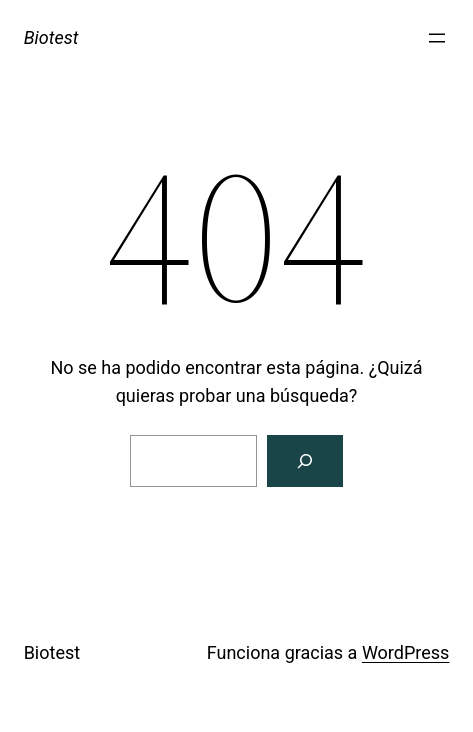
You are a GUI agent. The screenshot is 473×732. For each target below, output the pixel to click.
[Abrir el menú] (437, 38)
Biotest (51, 37)
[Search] (305, 461)
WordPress (405, 652)
